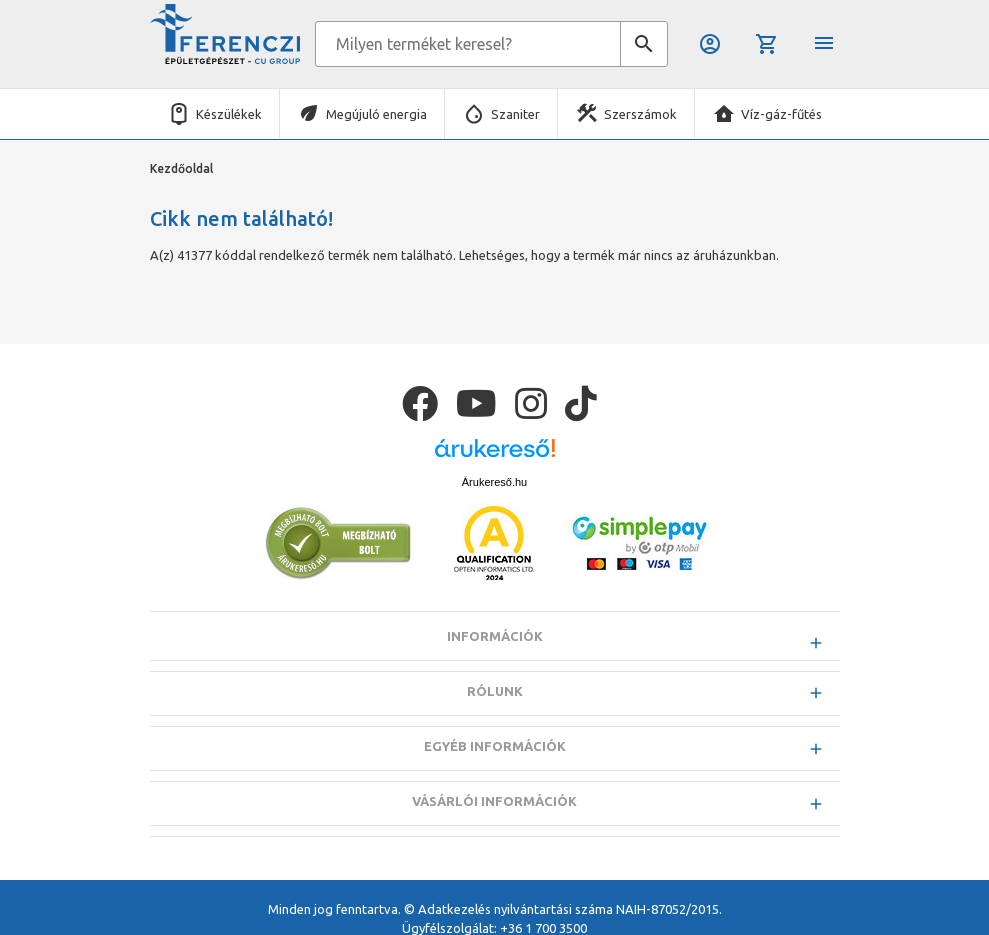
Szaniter (515, 114)
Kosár (767, 44)
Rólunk (495, 691)
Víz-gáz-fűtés (781, 114)
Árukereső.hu (494, 482)
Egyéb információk (495, 746)
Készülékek (229, 114)
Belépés (710, 44)
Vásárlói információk (494, 801)
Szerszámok (640, 114)
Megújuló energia (376, 114)
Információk (495, 636)
